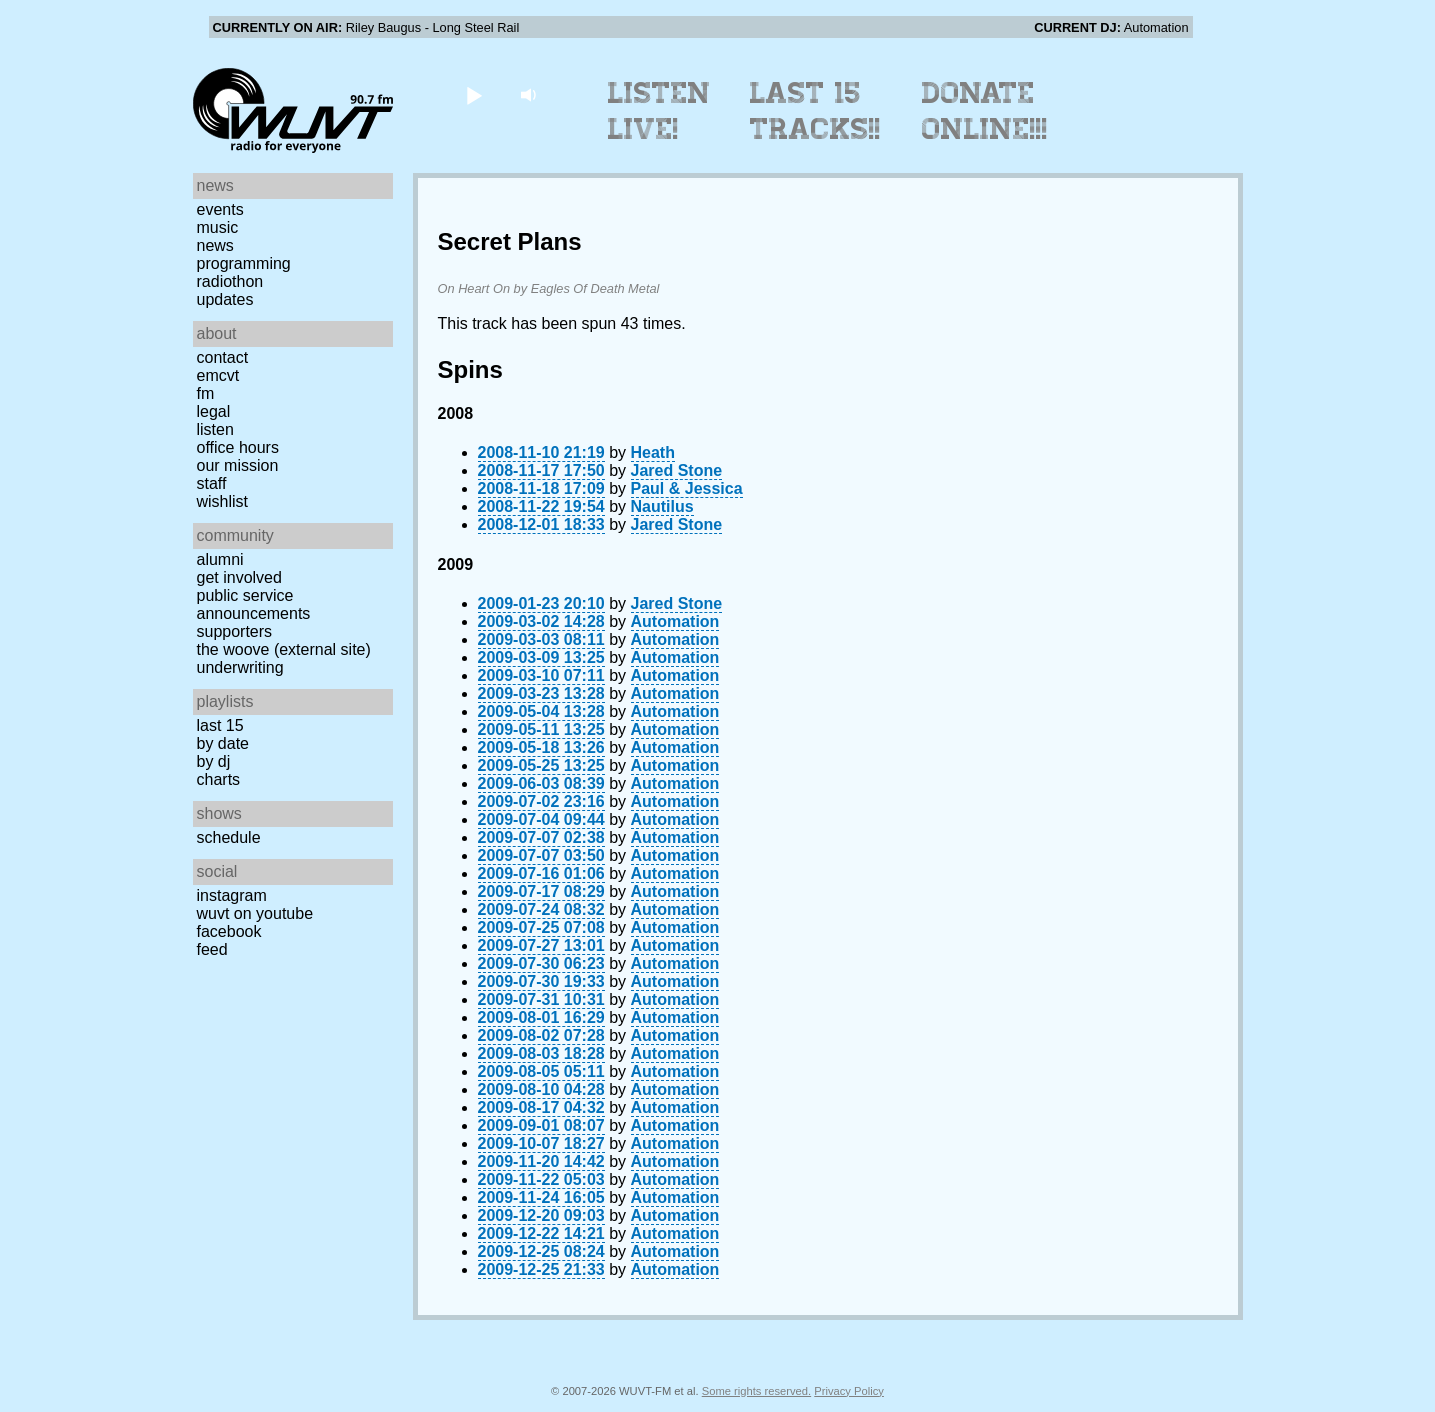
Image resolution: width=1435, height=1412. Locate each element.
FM (206, 393)
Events (220, 209)
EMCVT (218, 375)
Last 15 (220, 725)
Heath (653, 452)
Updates (225, 299)
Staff (212, 483)
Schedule (229, 837)
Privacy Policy (849, 1391)
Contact (223, 357)
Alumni (220, 559)
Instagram (232, 895)
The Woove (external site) (284, 649)
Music (218, 227)
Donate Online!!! (985, 111)
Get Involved (239, 577)
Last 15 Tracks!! (815, 111)
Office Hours (238, 447)
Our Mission (238, 465)
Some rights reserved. (756, 1391)
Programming (244, 263)
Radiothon (230, 281)
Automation (675, 621)
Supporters (235, 631)
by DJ (214, 761)
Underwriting (240, 667)
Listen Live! (659, 111)
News (215, 245)
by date (223, 743)
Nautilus (662, 506)
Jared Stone (677, 470)
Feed (212, 949)
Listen (215, 429)
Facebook (229, 931)
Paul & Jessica (687, 488)
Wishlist (223, 501)
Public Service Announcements (254, 604)
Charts (219, 779)
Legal (214, 411)
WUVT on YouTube (255, 913)
